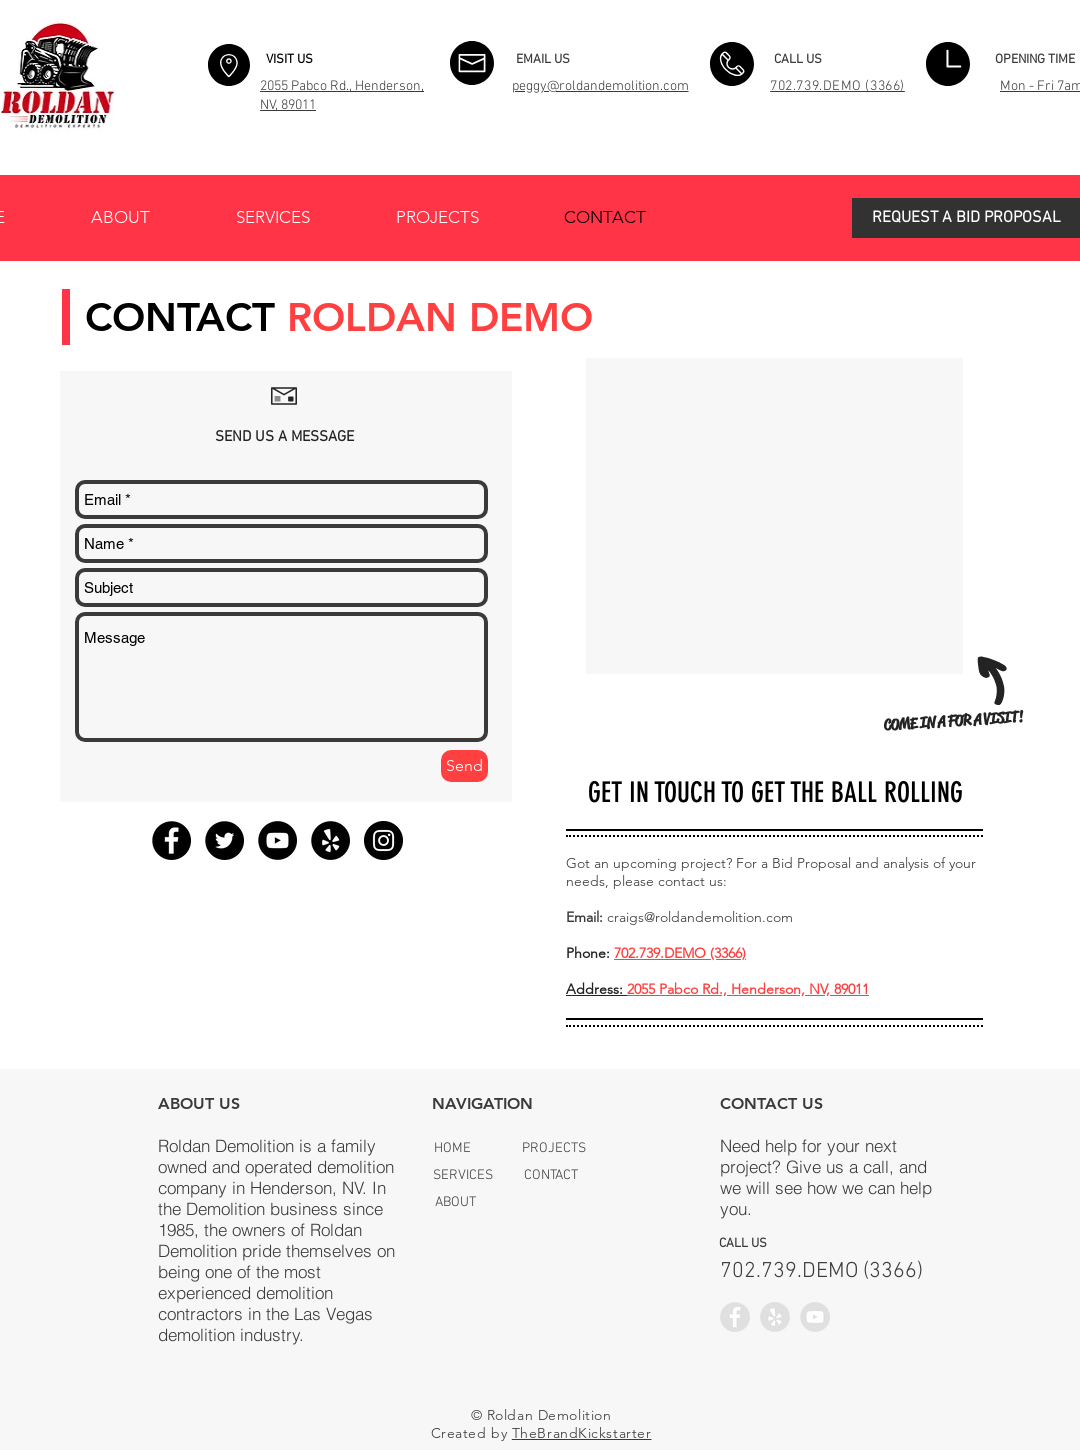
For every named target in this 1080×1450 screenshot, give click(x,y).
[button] (966, 218)
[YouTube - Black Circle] (277, 840)
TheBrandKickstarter (582, 1433)
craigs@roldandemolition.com (700, 917)
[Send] (464, 766)
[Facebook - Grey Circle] (735, 1317)
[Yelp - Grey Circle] (775, 1317)
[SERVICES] (463, 1175)
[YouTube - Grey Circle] (815, 1317)
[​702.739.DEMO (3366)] (821, 1272)
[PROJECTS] (554, 1148)
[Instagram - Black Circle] (383, 840)
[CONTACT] (550, 1175)
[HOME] (452, 1148)
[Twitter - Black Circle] (224, 840)
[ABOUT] (455, 1202)
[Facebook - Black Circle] (171, 840)
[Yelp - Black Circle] (330, 840)
